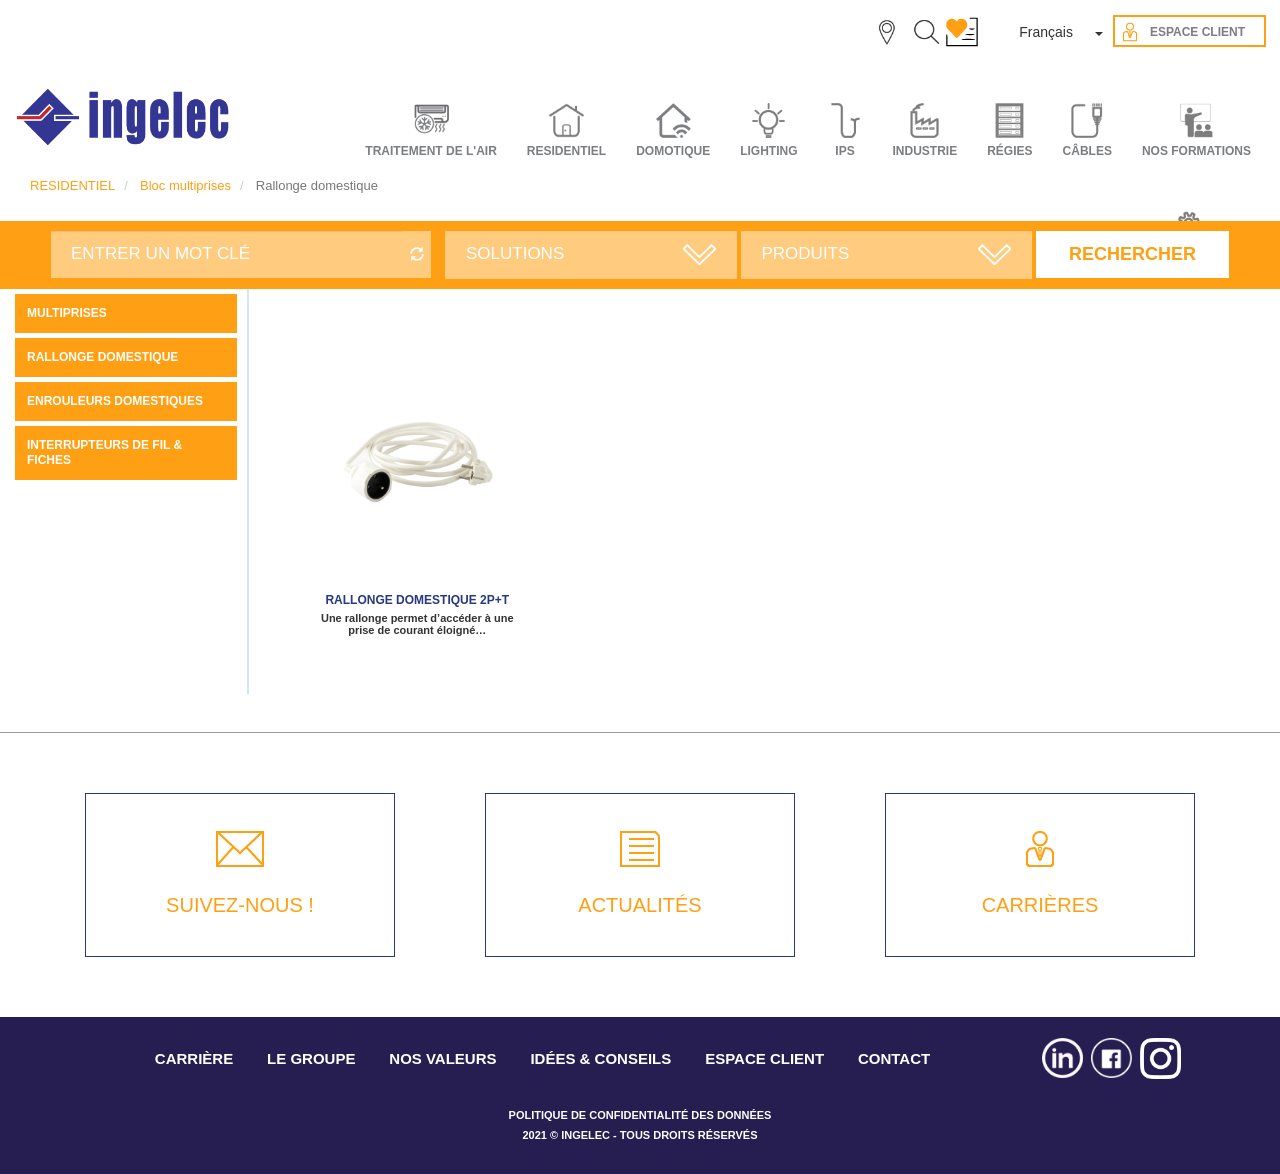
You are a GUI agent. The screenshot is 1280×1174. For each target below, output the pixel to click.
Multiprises (67, 313)
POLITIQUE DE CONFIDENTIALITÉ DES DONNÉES (640, 1115)
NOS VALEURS (442, 1058)
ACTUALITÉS (639, 905)
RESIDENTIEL (72, 185)
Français (1046, 32)
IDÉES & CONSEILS (600, 1058)
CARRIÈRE (194, 1058)
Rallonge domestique (102, 357)
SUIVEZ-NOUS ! (240, 905)
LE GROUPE (311, 1058)
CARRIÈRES (1040, 905)
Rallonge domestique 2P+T (417, 600)
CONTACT (894, 1058)
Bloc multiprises (185, 185)
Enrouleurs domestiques (115, 401)
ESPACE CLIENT (764, 1058)
